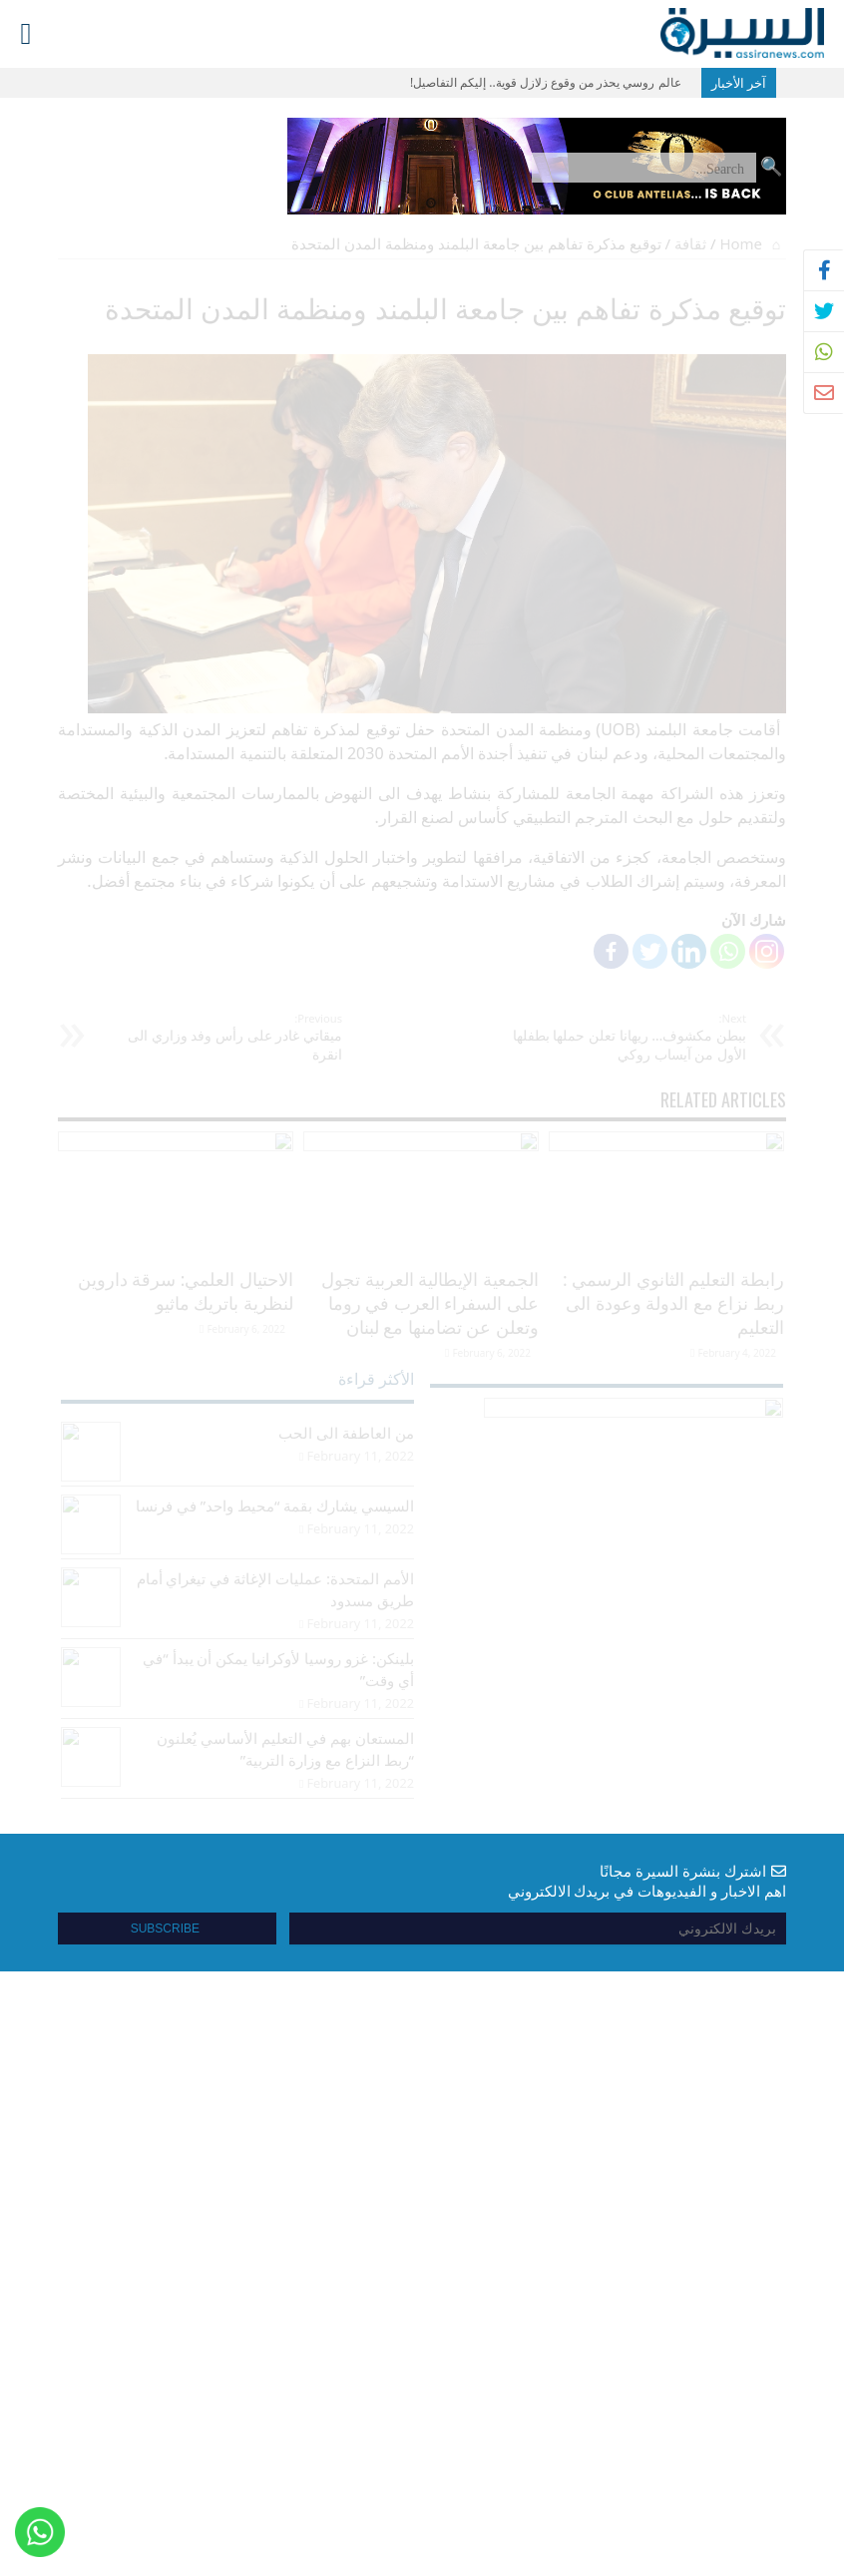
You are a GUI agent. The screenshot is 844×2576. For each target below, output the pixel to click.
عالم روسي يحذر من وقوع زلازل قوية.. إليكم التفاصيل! (545, 82)
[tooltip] (824, 270)
